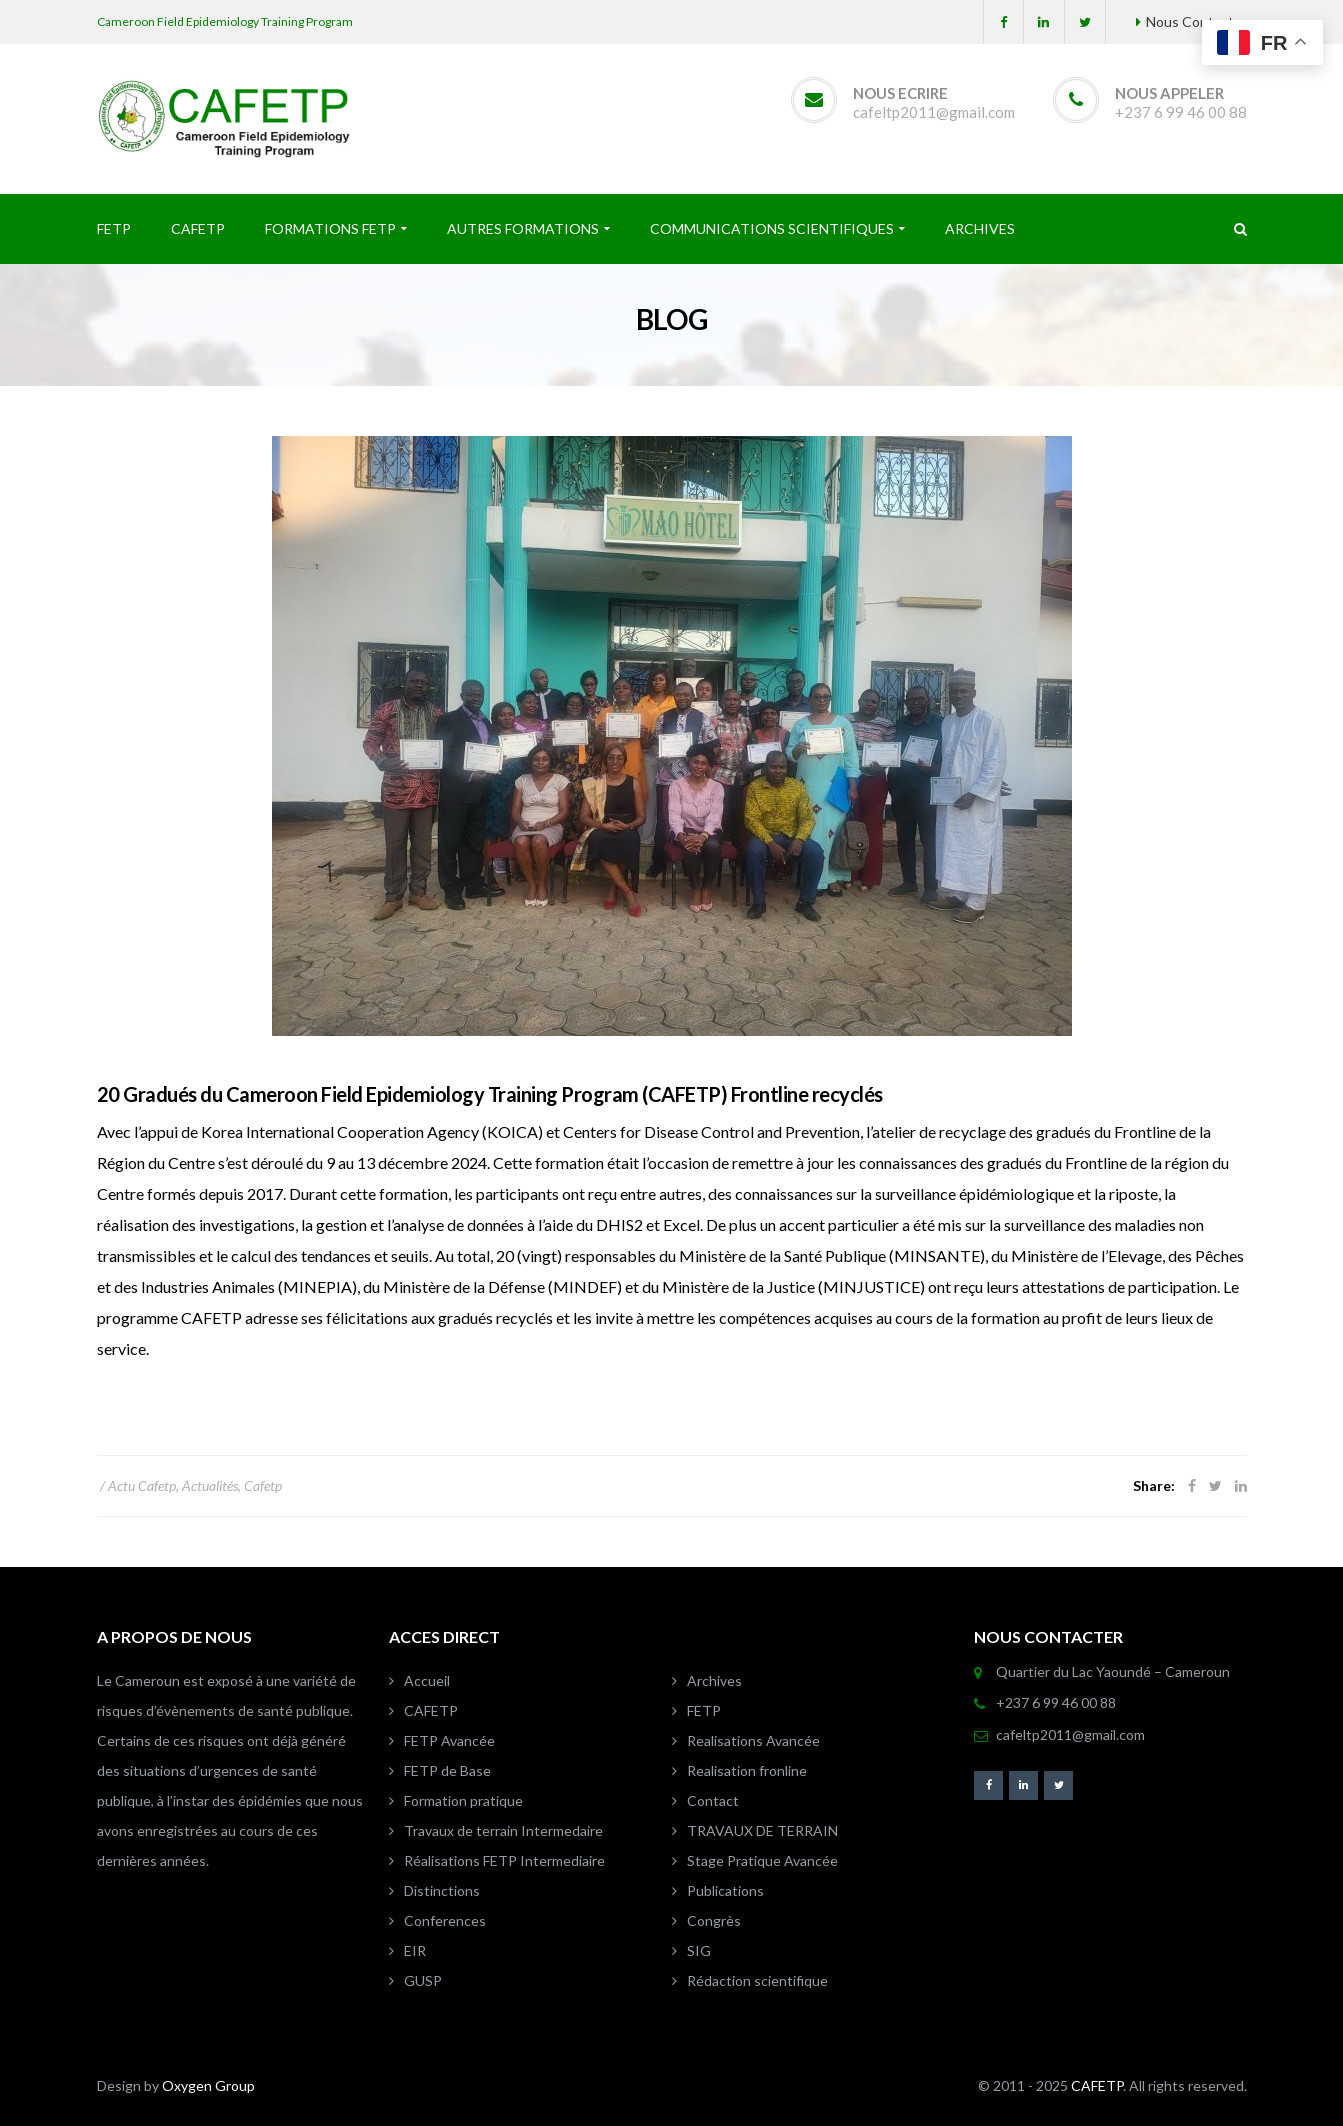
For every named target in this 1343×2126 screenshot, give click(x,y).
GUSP (423, 1980)
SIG (699, 1950)
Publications (725, 1890)
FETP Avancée (449, 1740)
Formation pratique (463, 1800)
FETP (704, 1710)
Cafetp (263, 1485)
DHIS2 (619, 1224)
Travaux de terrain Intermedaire (503, 1830)
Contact (713, 1800)
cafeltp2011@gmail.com (934, 112)
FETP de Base (447, 1770)
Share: (1154, 1485)
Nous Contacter (1196, 21)
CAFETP (431, 1710)
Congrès (714, 1920)
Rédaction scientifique (757, 1980)
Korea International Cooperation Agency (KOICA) (372, 1131)
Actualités (210, 1485)
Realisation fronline (747, 1770)
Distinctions (442, 1890)
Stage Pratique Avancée (762, 1860)
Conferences (445, 1920)
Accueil (427, 1680)
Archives (714, 1680)
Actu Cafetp (142, 1485)
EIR (415, 1950)
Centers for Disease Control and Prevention (711, 1131)
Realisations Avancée (753, 1740)
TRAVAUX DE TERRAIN (762, 1830)
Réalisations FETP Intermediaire (504, 1860)
